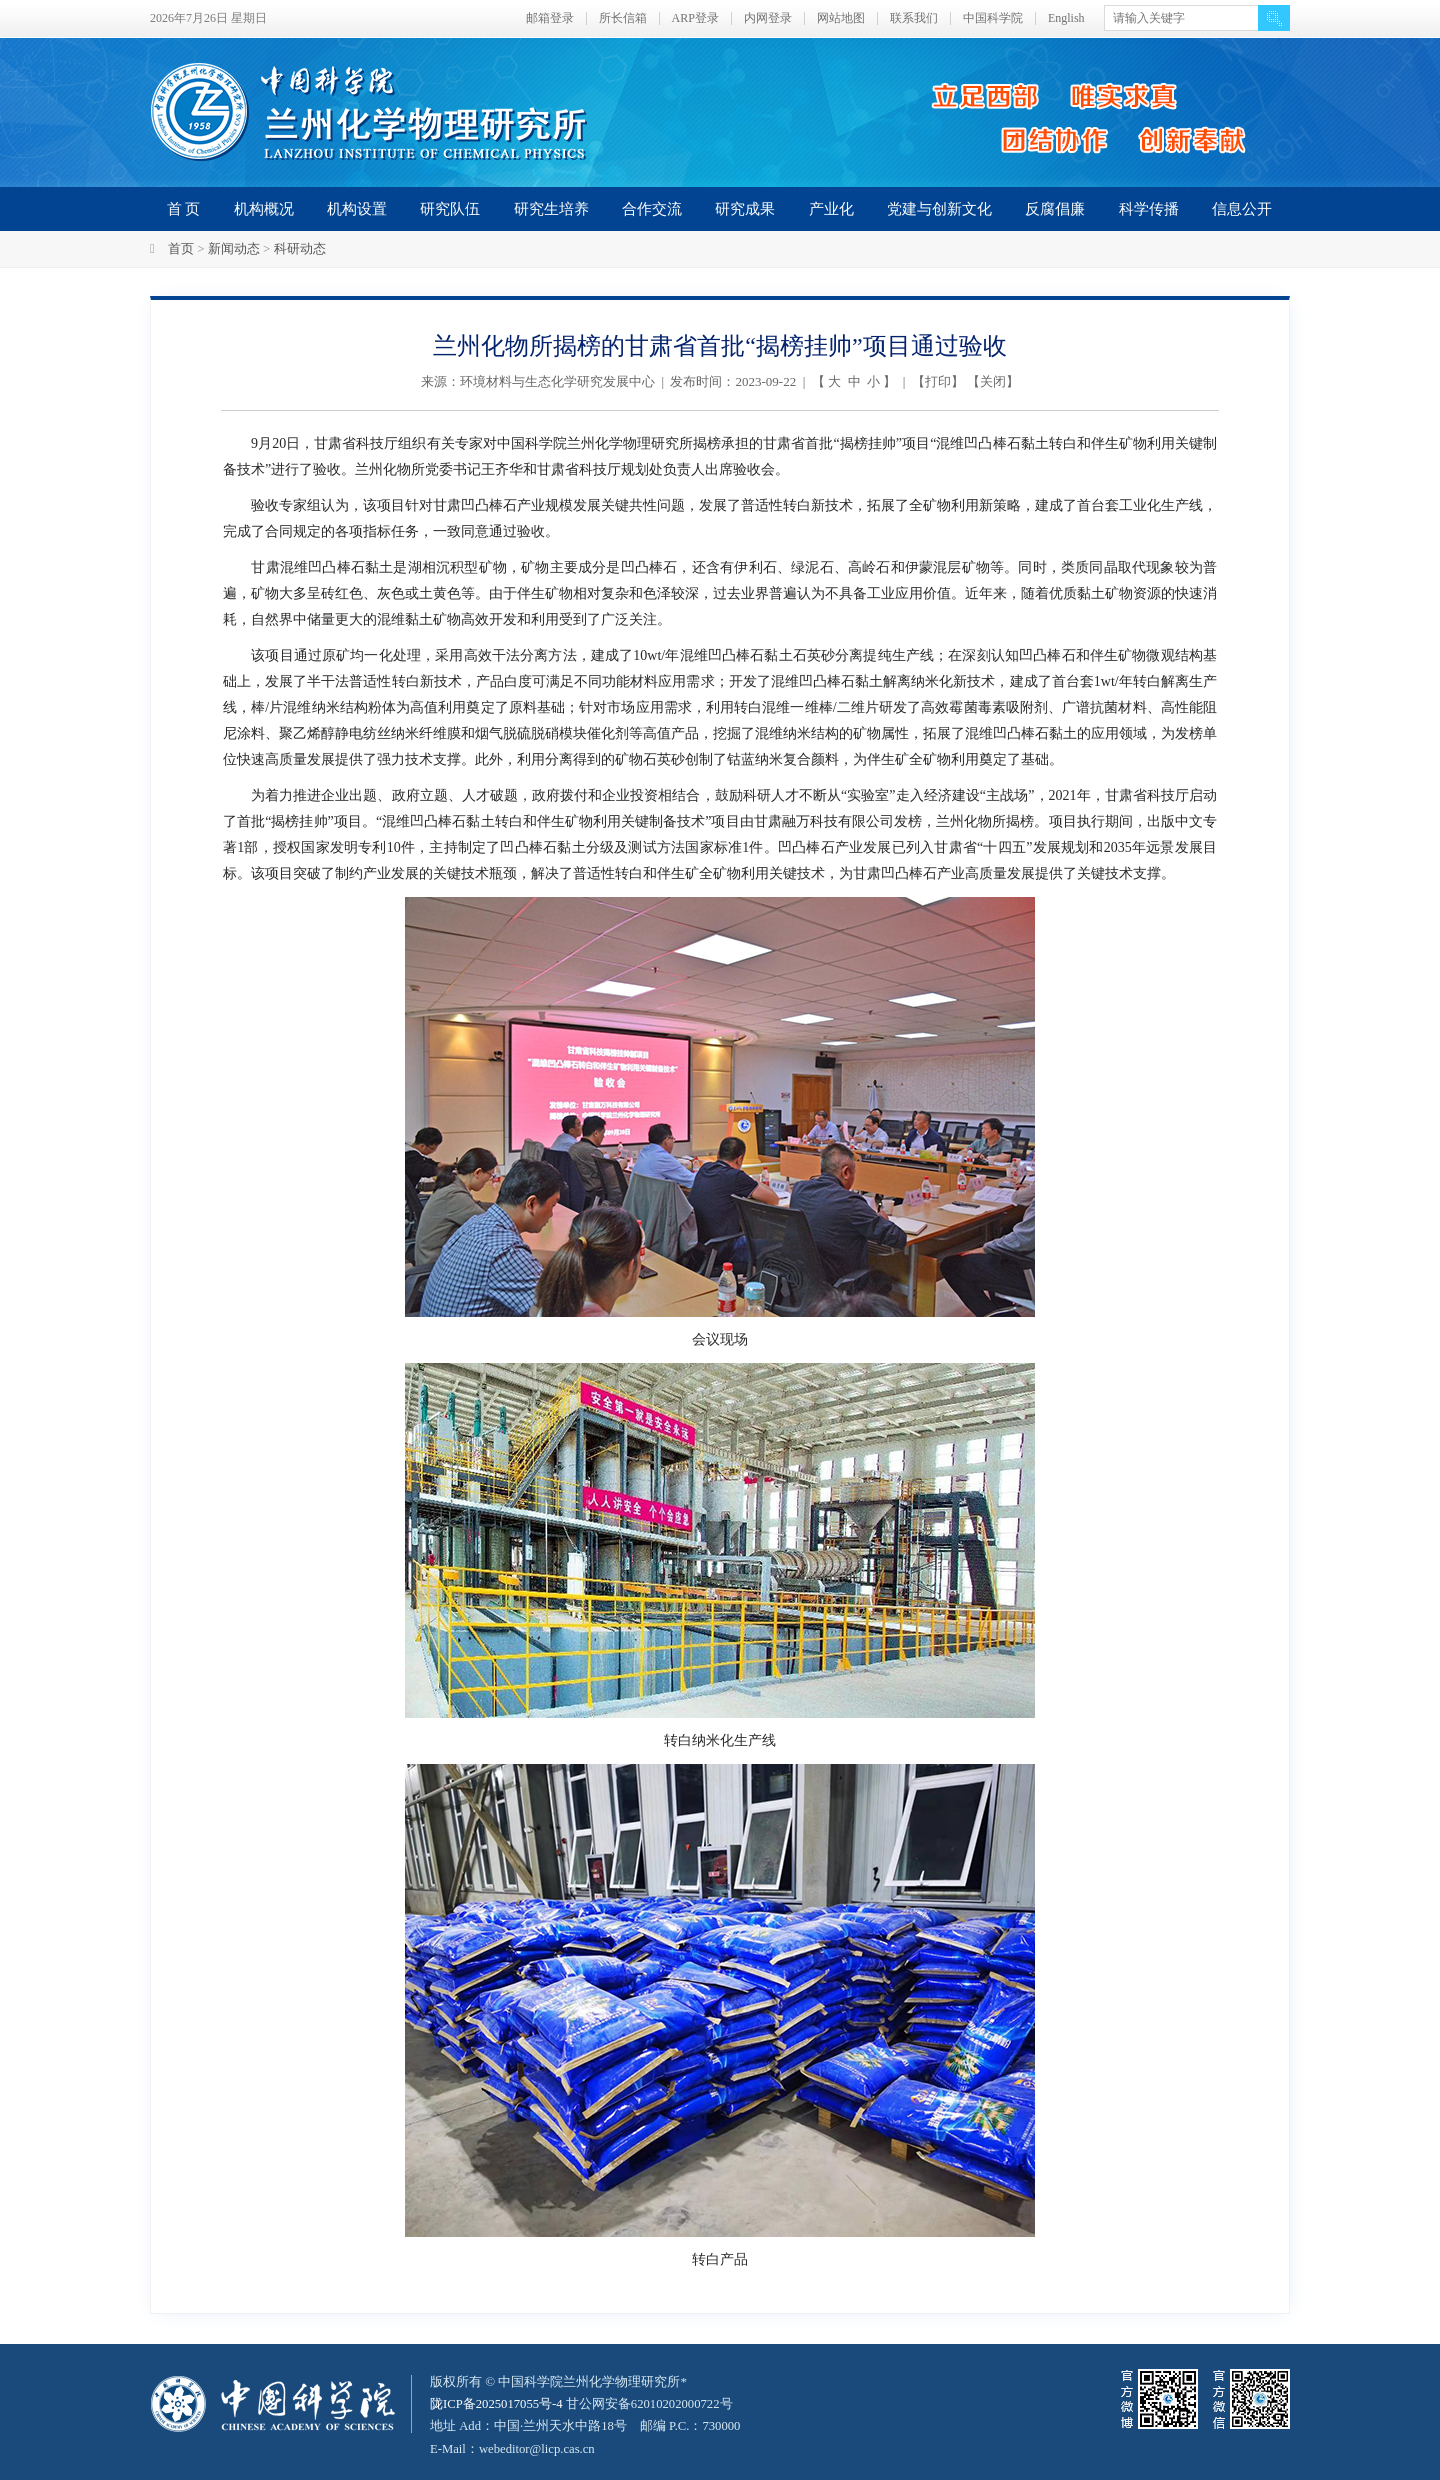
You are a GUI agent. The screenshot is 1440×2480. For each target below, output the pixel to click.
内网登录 (768, 18)
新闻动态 (234, 248)
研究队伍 (450, 209)
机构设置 (357, 209)
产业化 (831, 209)
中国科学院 (993, 18)
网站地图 (841, 18)
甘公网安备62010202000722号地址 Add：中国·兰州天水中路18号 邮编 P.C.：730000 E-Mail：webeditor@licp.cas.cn (586, 2425)
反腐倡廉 (1055, 209)
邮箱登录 (550, 18)
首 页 (184, 209)
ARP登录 (695, 18)
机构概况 (264, 209)
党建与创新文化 (939, 209)
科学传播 (1149, 209)
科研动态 (300, 248)
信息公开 (1242, 209)
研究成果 (745, 209)
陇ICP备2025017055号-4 (497, 2403)
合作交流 (652, 209)
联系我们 (914, 18)
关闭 (993, 381)
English (1066, 18)
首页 (181, 248)
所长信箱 (623, 18)
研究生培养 (551, 209)
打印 (938, 381)
